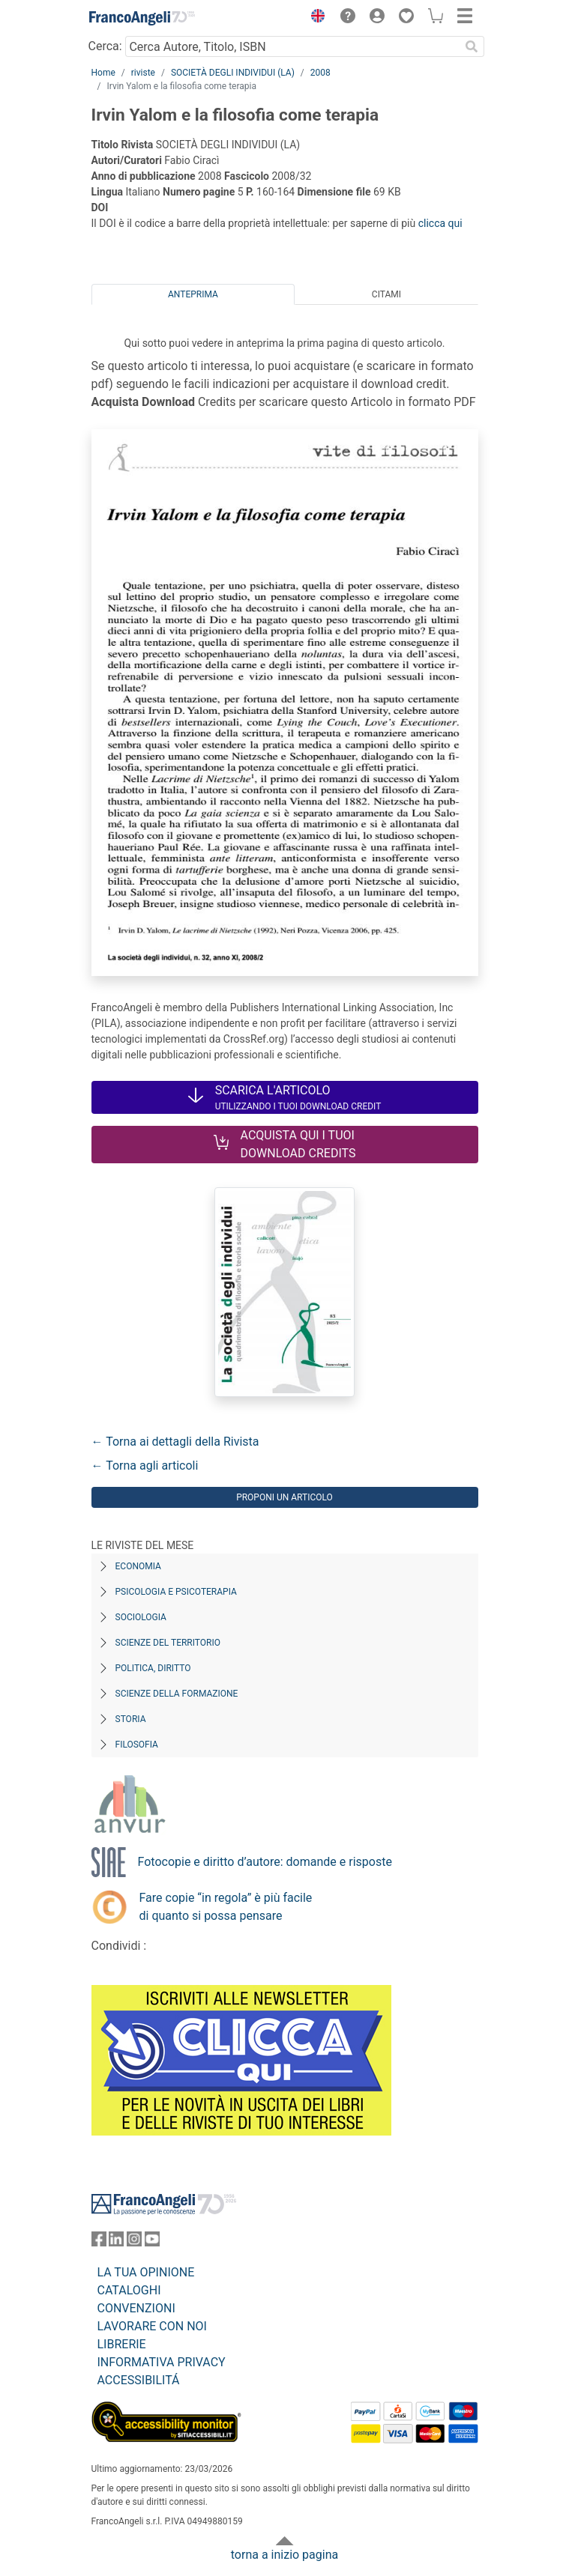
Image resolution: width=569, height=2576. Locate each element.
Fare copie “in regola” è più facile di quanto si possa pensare (226, 1907)
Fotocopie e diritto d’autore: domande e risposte (265, 1862)
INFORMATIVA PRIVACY (161, 2362)
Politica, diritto (153, 1668)
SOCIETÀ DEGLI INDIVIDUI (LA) (233, 72)
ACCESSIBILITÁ (138, 2380)
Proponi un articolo (284, 1497)
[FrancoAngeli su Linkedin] (116, 2242)
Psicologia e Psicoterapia (176, 1591)
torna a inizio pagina (284, 2555)
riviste (143, 72)
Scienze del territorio (168, 1642)
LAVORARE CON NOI (152, 2326)
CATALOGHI (129, 2290)
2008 (320, 72)
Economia (138, 1566)
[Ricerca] (472, 46)
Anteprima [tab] (193, 294)
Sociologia (140, 1617)
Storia (130, 1719)
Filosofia (136, 1744)
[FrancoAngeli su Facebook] (98, 2242)
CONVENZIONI (136, 2308)
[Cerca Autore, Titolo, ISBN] (292, 46)
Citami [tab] (386, 294)
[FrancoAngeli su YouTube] (152, 2242)
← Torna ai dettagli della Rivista (175, 1441)
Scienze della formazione (176, 1693)
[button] (315, 17)
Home (103, 72)
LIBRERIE (121, 2344)
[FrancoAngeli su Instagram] (134, 2242)
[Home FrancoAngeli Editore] (141, 18)
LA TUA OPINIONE (146, 2272)
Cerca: (105, 46)
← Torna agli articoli (145, 1465)
